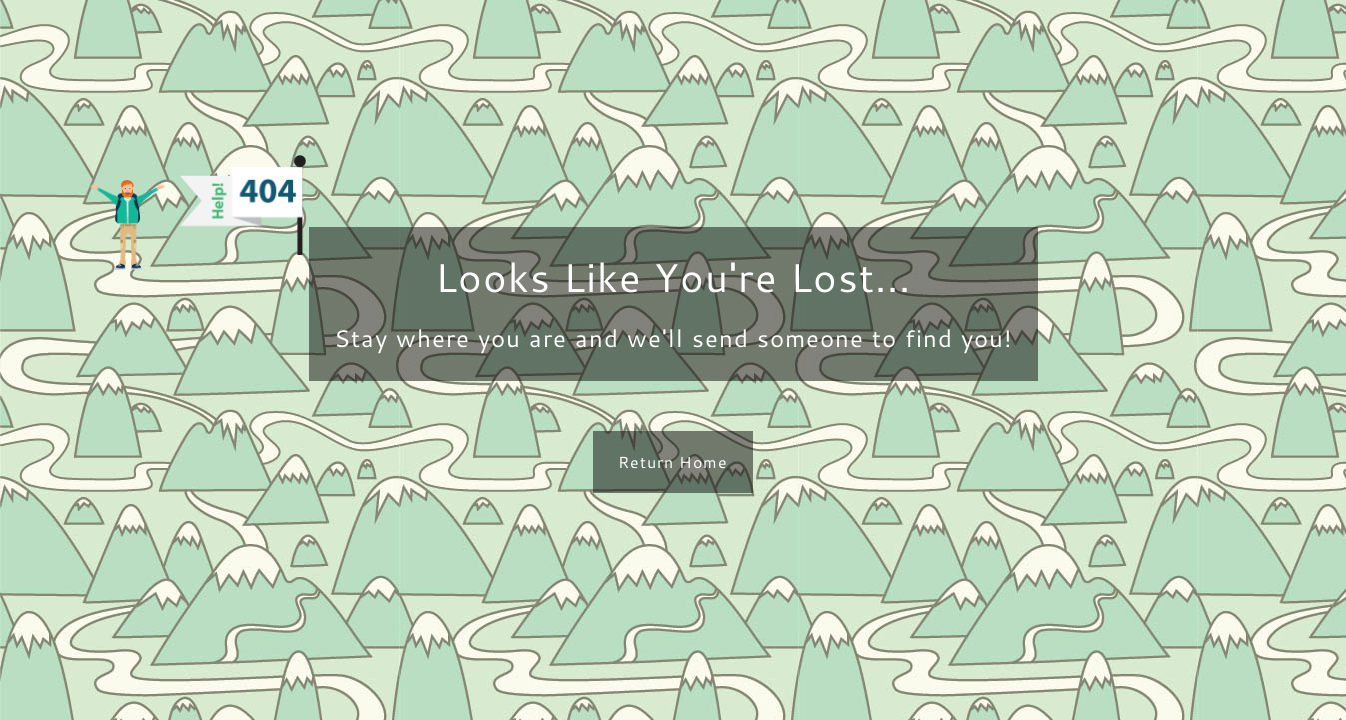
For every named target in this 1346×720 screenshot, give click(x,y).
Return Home (673, 461)
